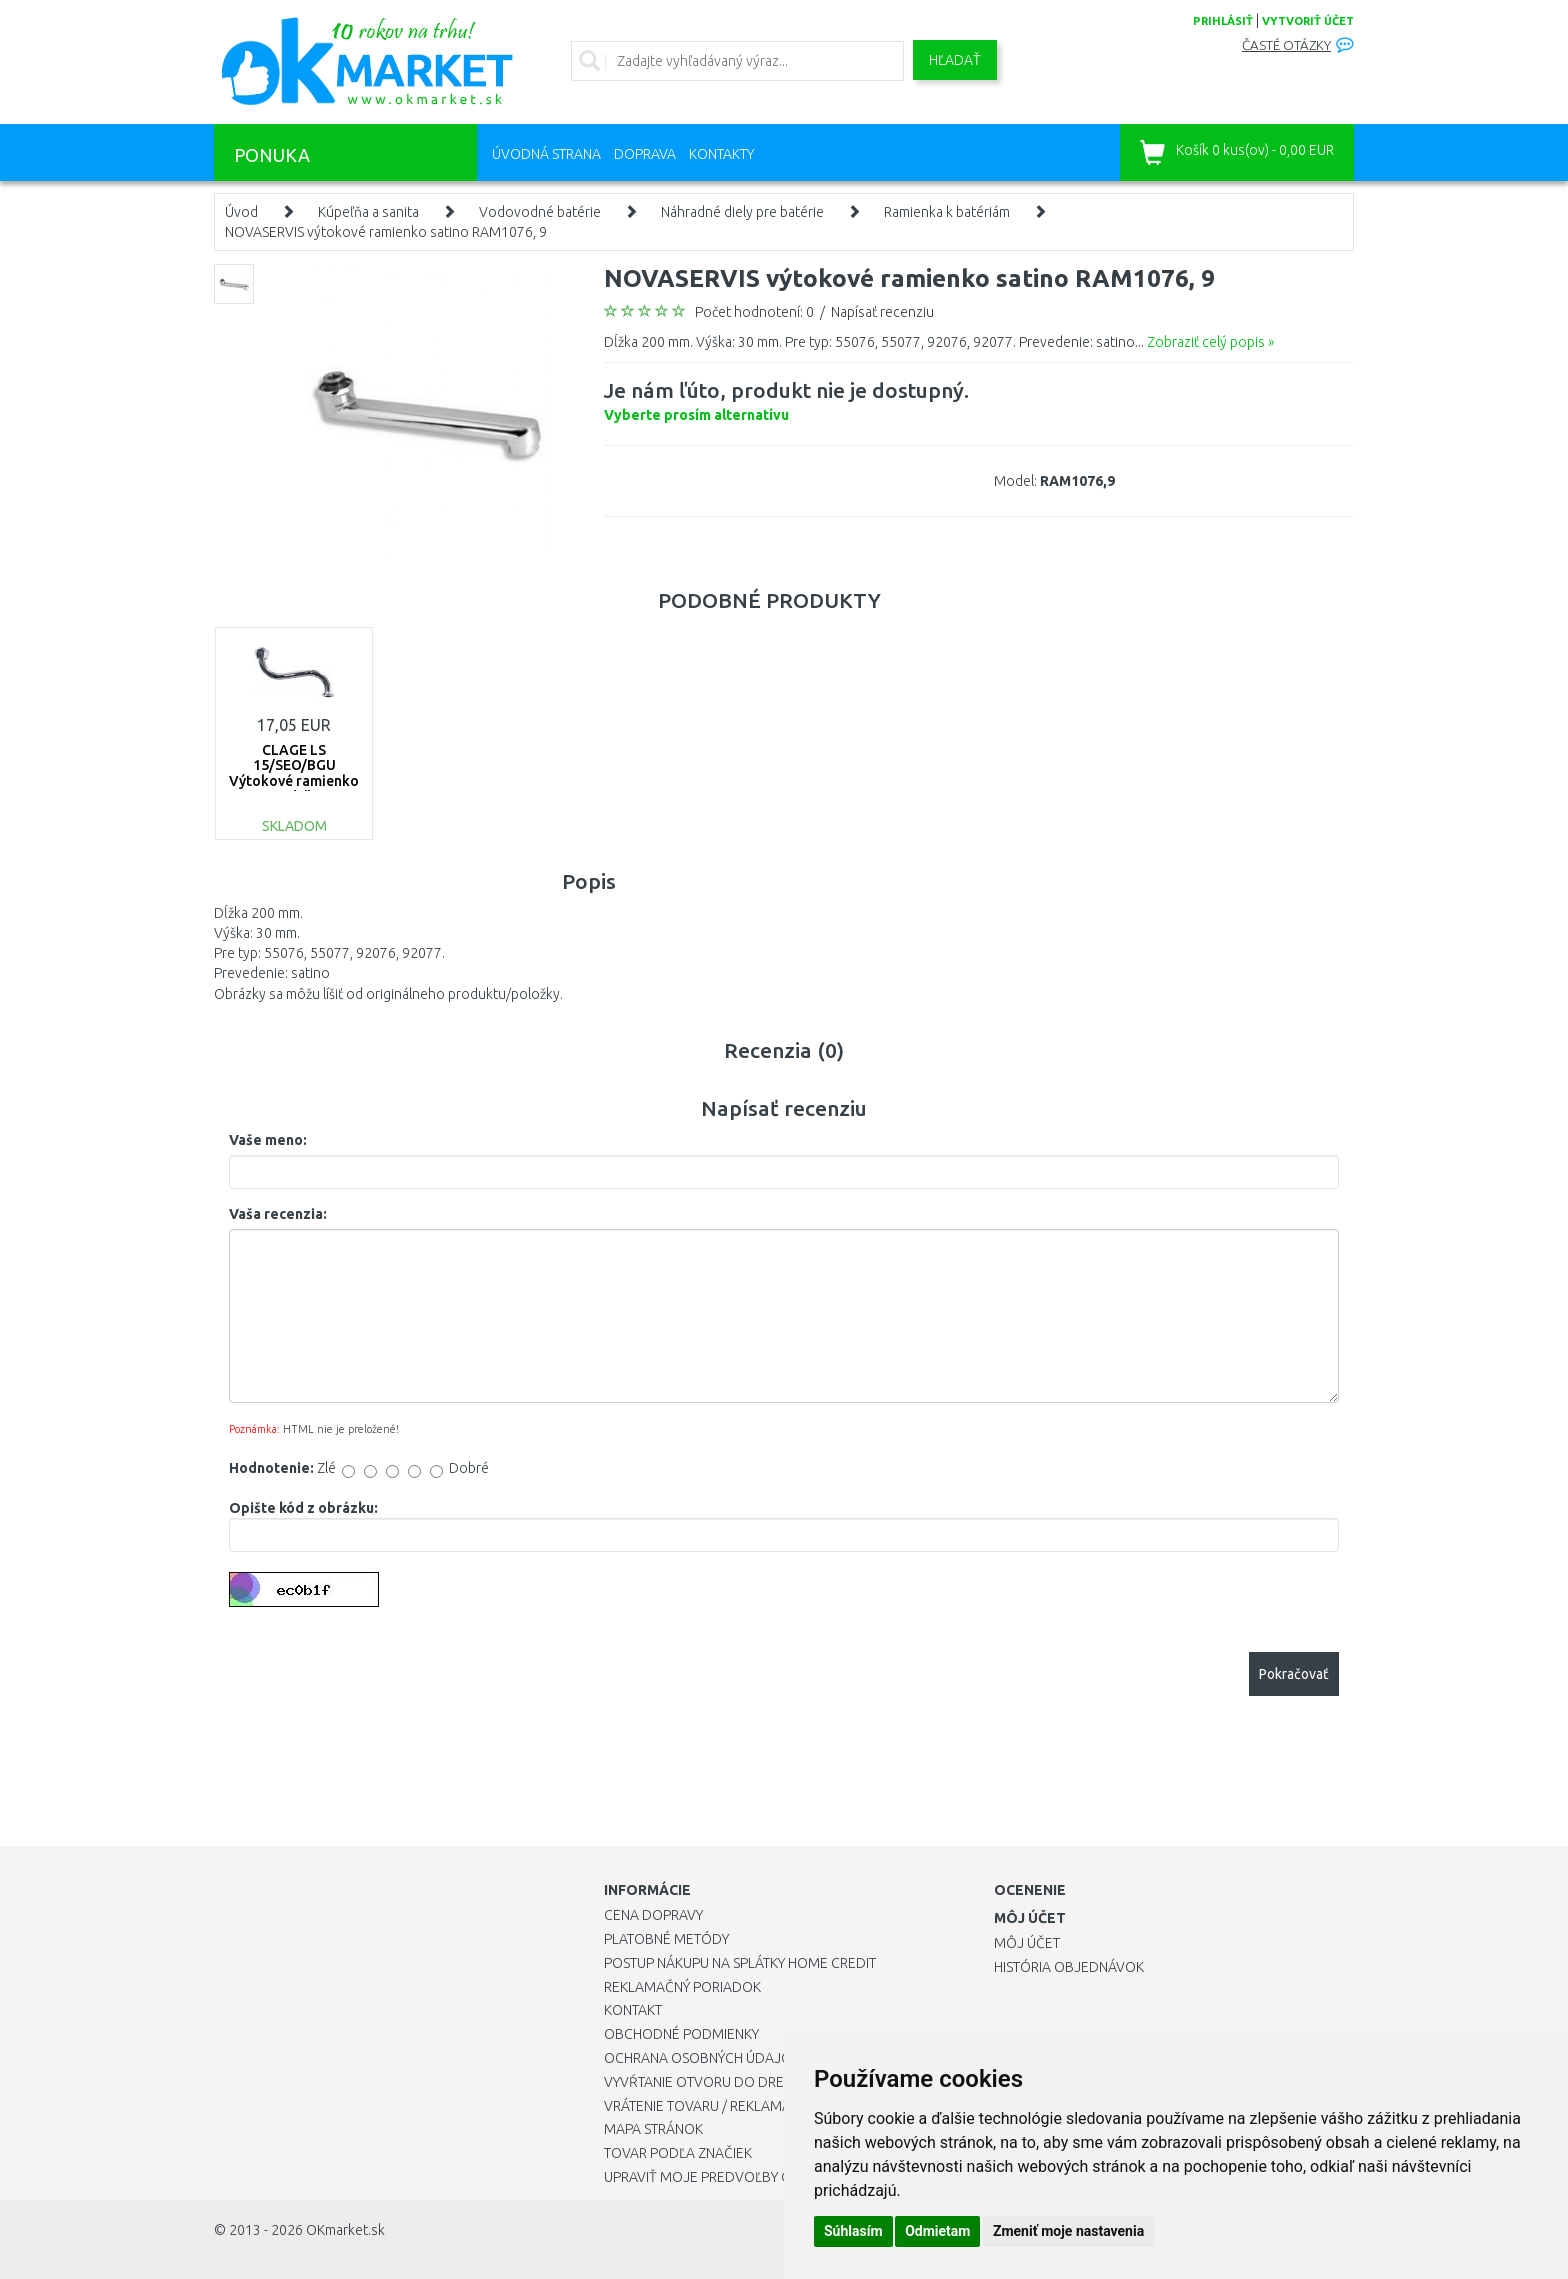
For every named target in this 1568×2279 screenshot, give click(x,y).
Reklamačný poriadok (682, 1987)
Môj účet (1027, 1943)
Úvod (241, 212)
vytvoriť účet (1308, 21)
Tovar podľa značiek (678, 2153)
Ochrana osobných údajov (702, 2058)
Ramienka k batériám (947, 212)
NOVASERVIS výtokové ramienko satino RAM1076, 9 (386, 232)
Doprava (645, 154)
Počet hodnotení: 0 (754, 312)
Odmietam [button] (937, 2231)
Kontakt (633, 2010)
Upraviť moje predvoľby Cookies (721, 2177)
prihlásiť (1223, 21)
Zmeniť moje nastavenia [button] (1068, 2231)
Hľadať (955, 60)
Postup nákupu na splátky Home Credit (740, 1963)
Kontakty (721, 154)
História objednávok (1069, 1967)
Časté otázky (1286, 45)
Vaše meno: (268, 1140)
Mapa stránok (653, 2129)
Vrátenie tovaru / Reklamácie (707, 2106)
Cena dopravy (653, 1915)
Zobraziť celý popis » (1210, 342)
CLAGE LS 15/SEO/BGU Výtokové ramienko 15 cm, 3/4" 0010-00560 (294, 781)
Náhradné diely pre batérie (742, 212)
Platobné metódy (666, 1939)
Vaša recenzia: (278, 1214)
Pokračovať (1294, 1674)
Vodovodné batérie (540, 212)
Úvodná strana (546, 154)
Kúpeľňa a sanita (368, 212)
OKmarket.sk (345, 2230)
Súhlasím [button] (853, 2231)
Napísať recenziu (882, 312)
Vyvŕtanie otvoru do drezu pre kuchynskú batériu (782, 2082)
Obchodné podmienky (681, 2034)
